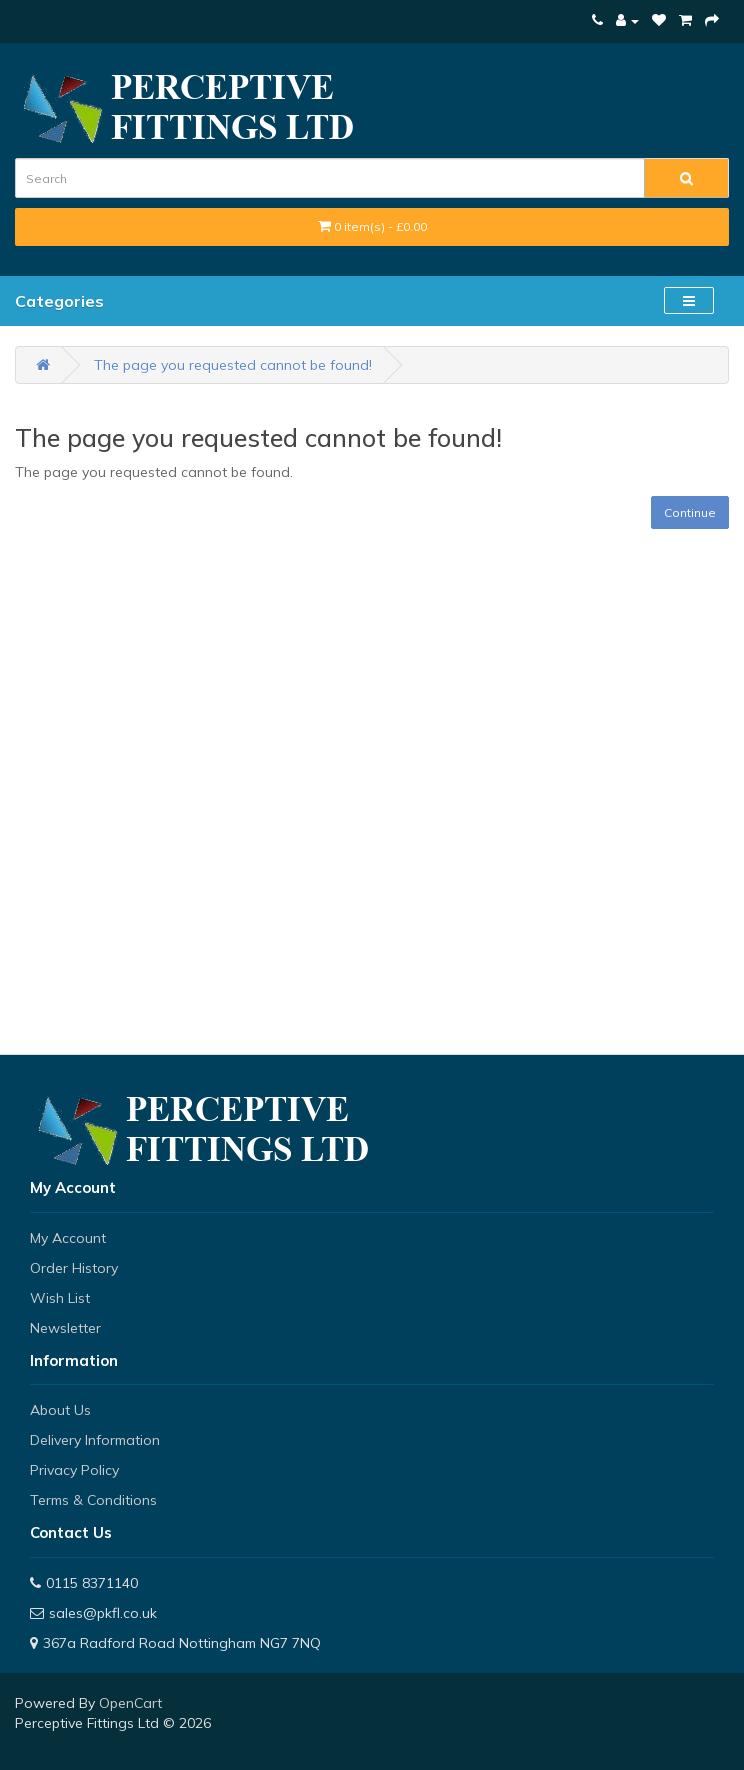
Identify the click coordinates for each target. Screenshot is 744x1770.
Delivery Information (95, 1440)
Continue (690, 512)
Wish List (60, 1298)
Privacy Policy (74, 1470)
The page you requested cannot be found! (233, 365)
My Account (68, 1238)
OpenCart (130, 1703)
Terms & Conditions (93, 1500)
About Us (60, 1410)
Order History (74, 1268)
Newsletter (65, 1328)
